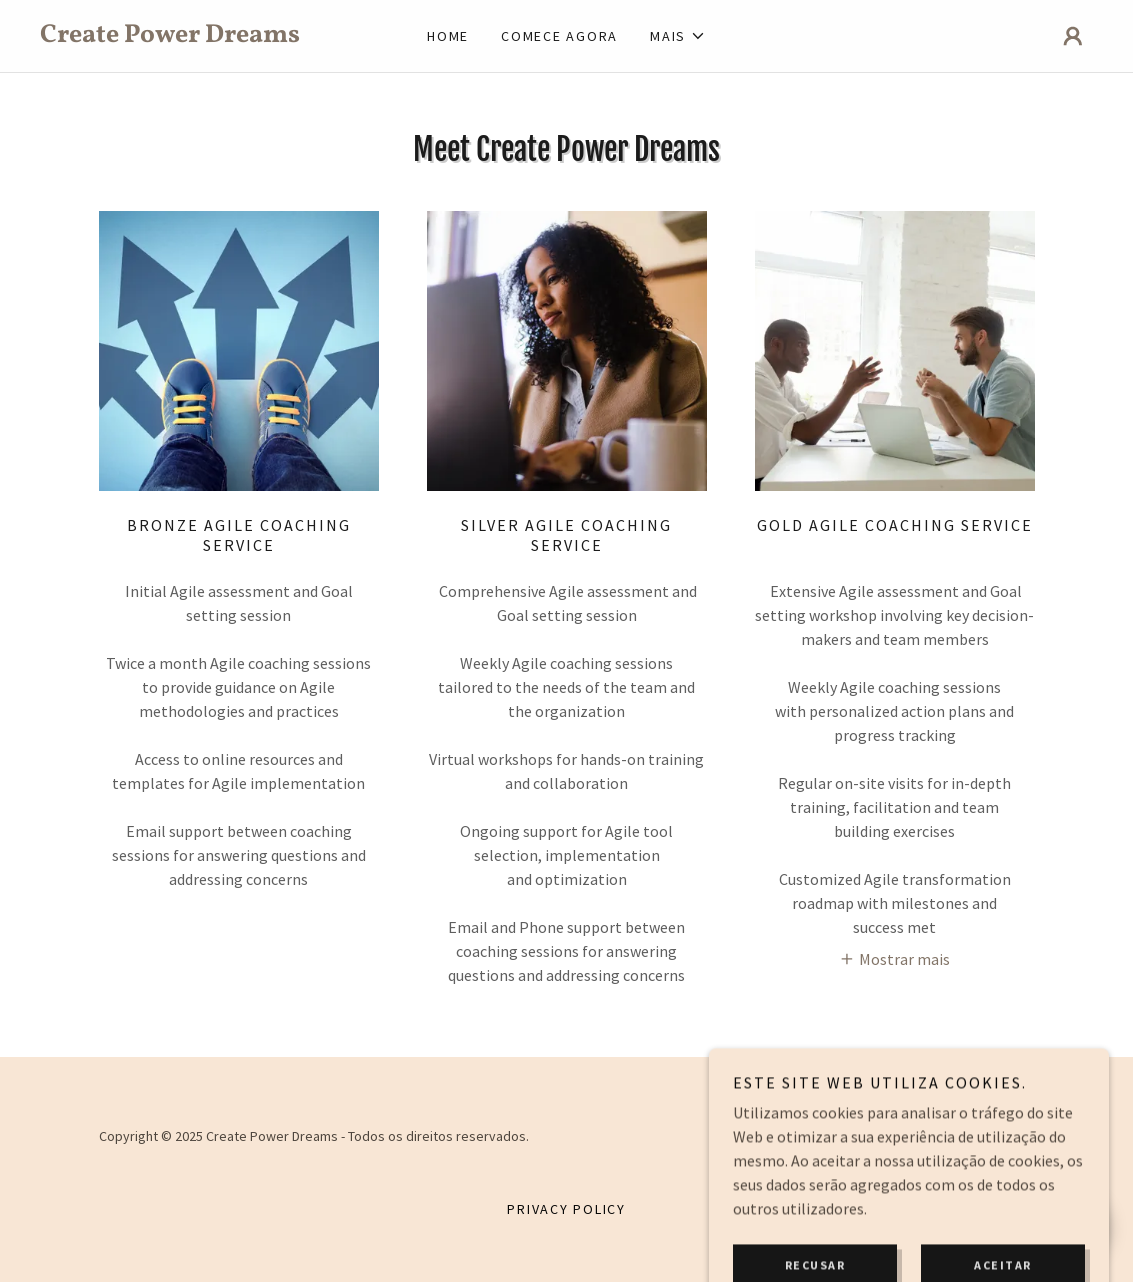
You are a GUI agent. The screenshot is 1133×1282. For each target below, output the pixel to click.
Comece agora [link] (559, 36)
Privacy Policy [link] (566, 1209)
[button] (678, 36)
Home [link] (448, 36)
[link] (171, 36)
